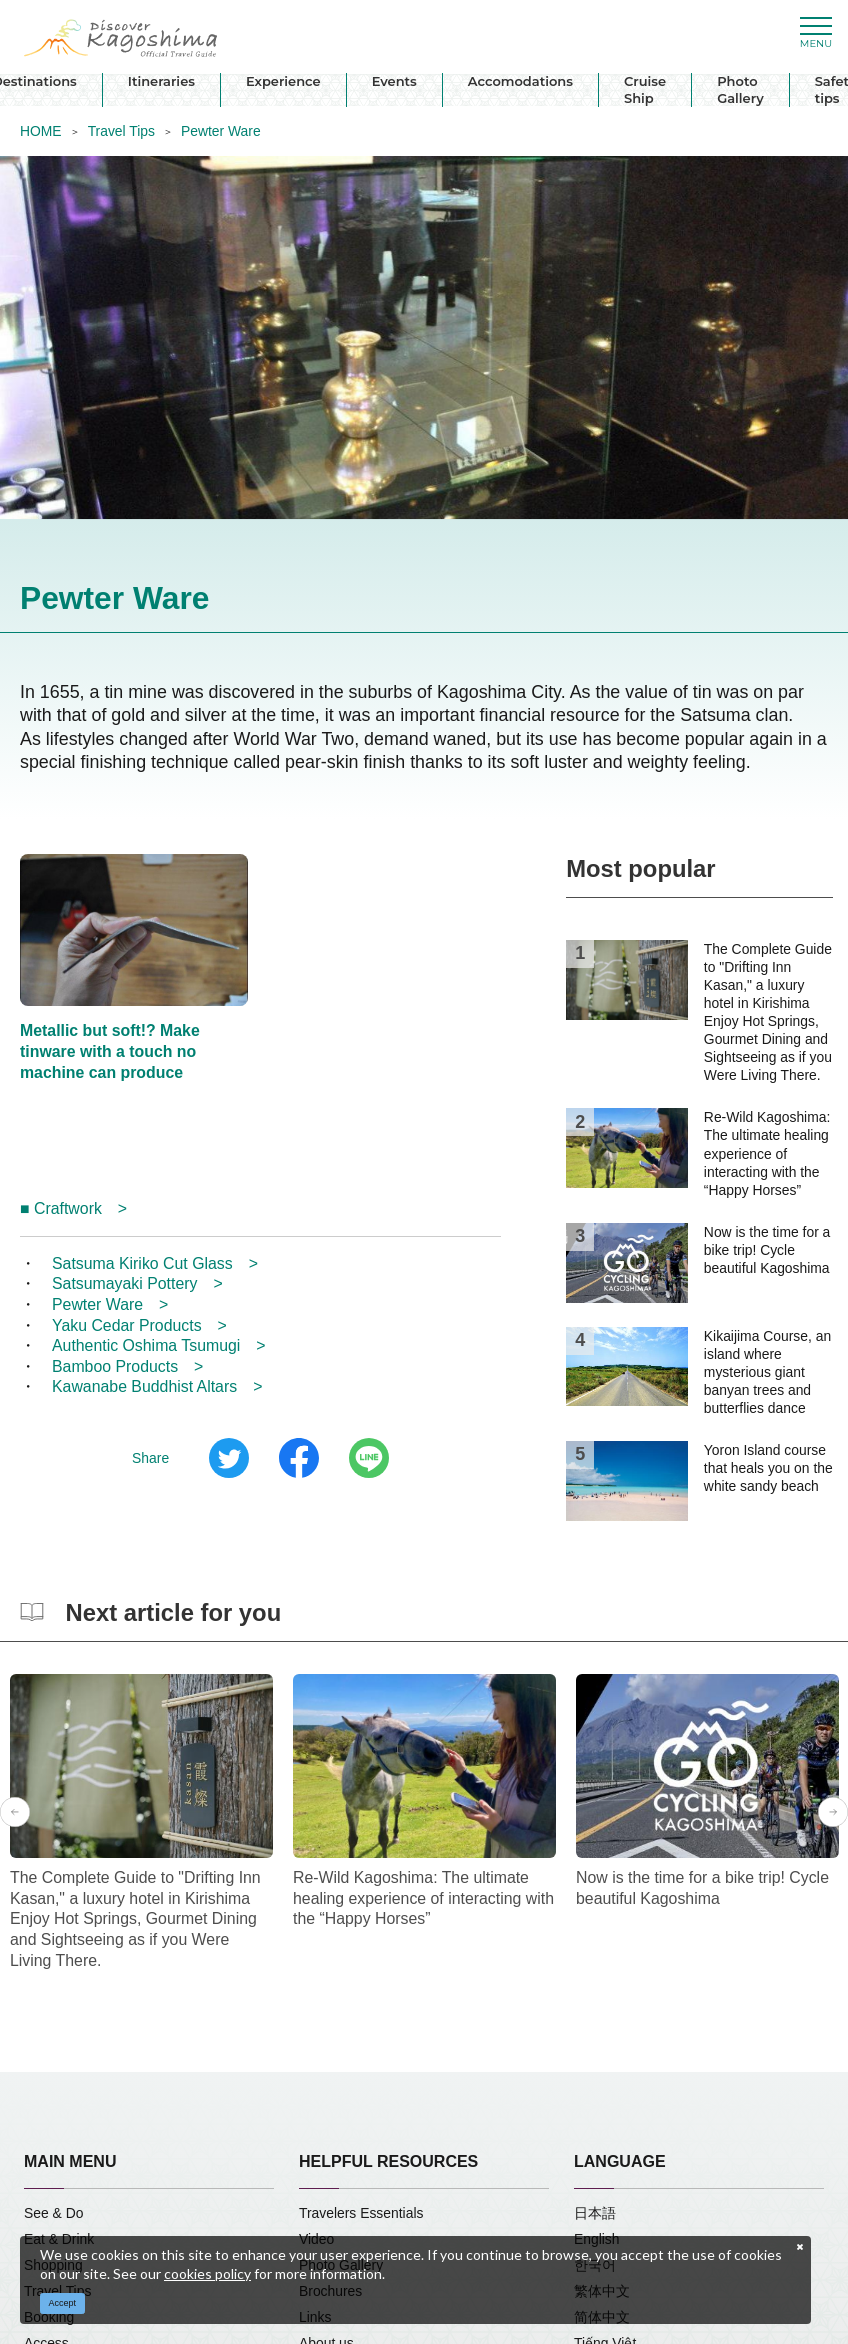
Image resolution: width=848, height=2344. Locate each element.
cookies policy (207, 2273)
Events (394, 81)
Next (833, 1812)
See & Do (53, 2213)
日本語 (595, 2213)
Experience (283, 81)
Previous (15, 1812)
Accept (63, 2303)
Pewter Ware (221, 131)
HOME (41, 131)
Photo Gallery (740, 89)
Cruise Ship (645, 89)
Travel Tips (121, 131)
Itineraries (161, 81)
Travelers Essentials (361, 2213)
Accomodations (520, 81)
